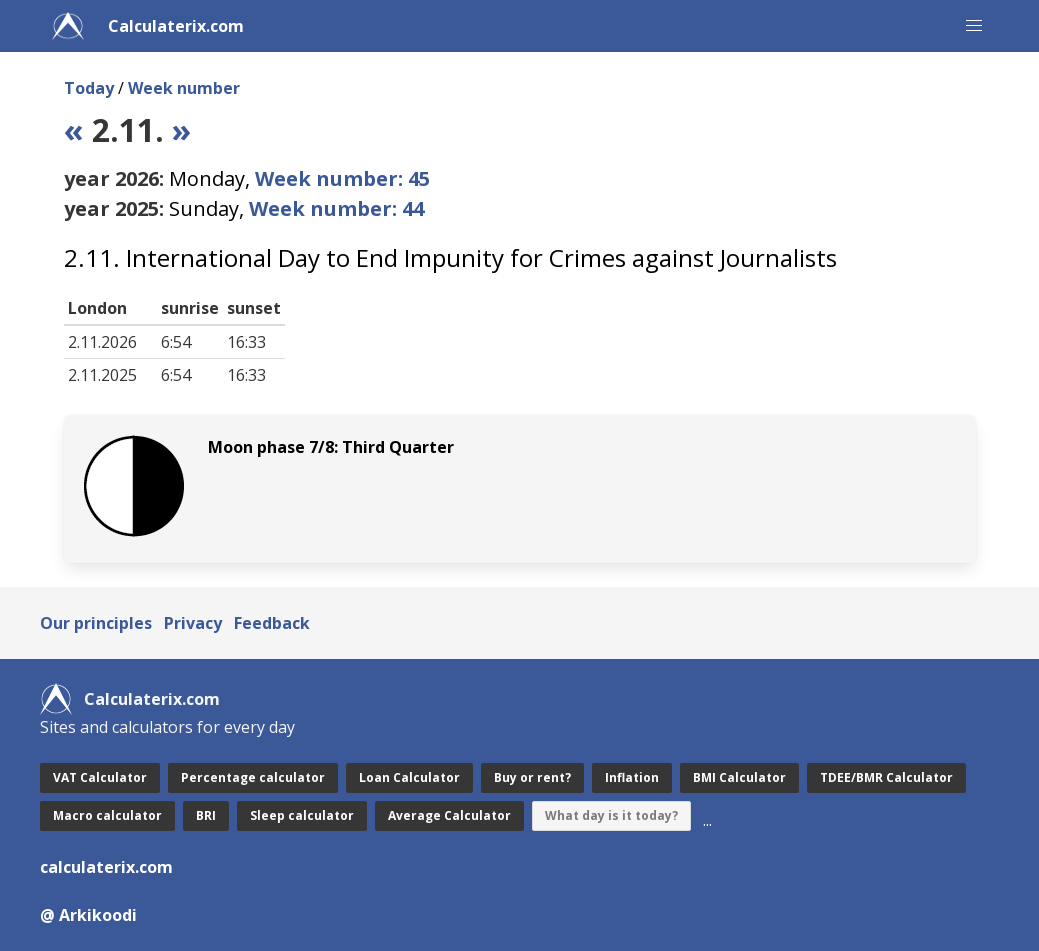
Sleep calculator (302, 815)
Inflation (632, 777)
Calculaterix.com (176, 26)
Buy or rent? (532, 777)
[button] (974, 26)
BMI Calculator (739, 777)
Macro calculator (107, 815)
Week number (184, 88)
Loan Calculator (409, 777)
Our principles (96, 623)
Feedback (272, 623)
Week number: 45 (342, 178)
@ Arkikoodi (88, 915)
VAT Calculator (100, 777)
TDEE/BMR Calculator (886, 777)
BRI (206, 815)
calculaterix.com (106, 867)
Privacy (193, 623)
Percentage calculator (253, 777)
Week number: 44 (336, 208)
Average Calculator (449, 815)
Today (89, 88)
